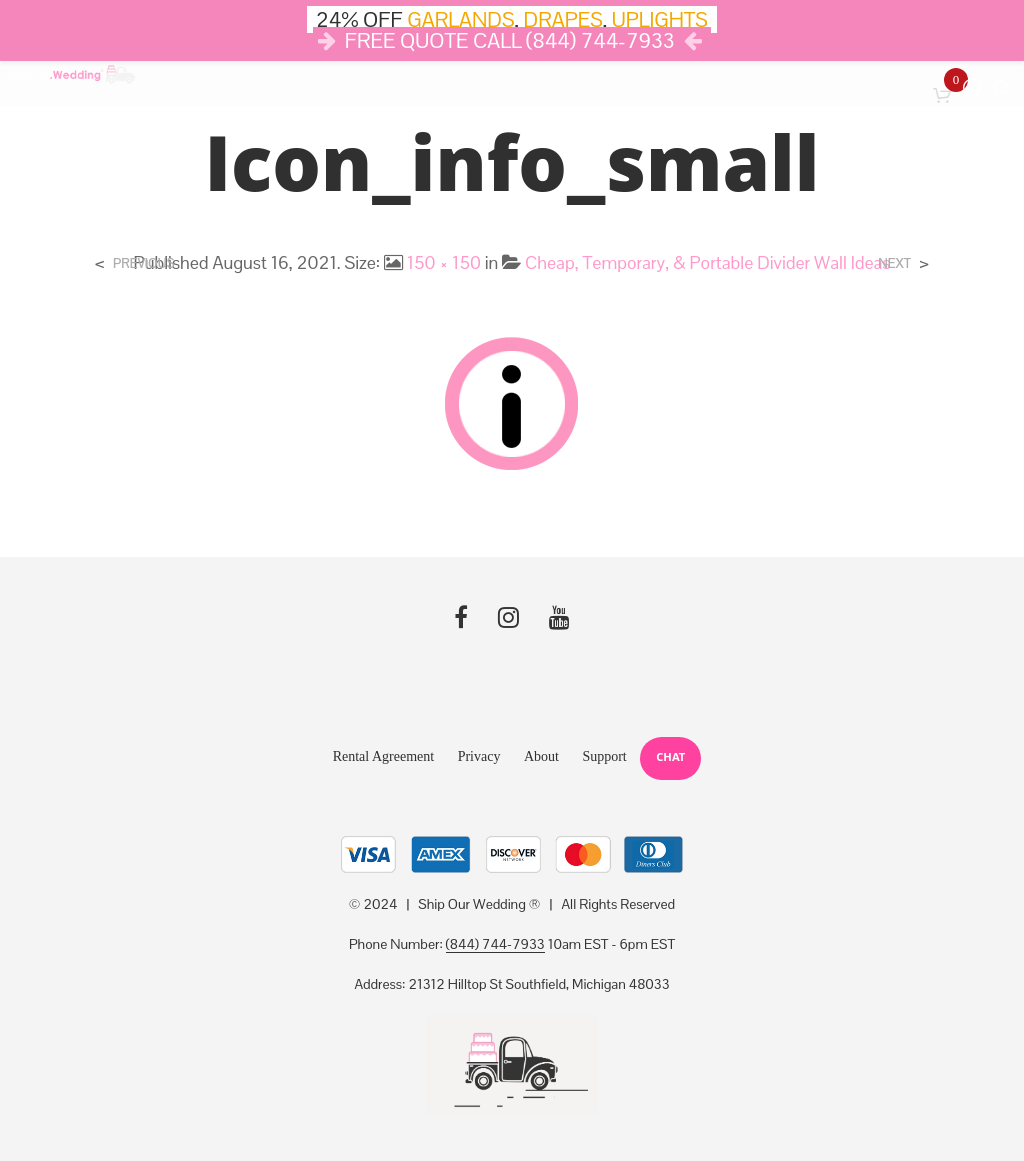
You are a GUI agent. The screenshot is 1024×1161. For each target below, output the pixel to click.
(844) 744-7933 (495, 945)
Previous (143, 263)
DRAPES (563, 19)
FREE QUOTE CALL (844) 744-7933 (510, 40)
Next (894, 263)
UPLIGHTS (660, 19)
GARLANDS (460, 19)
